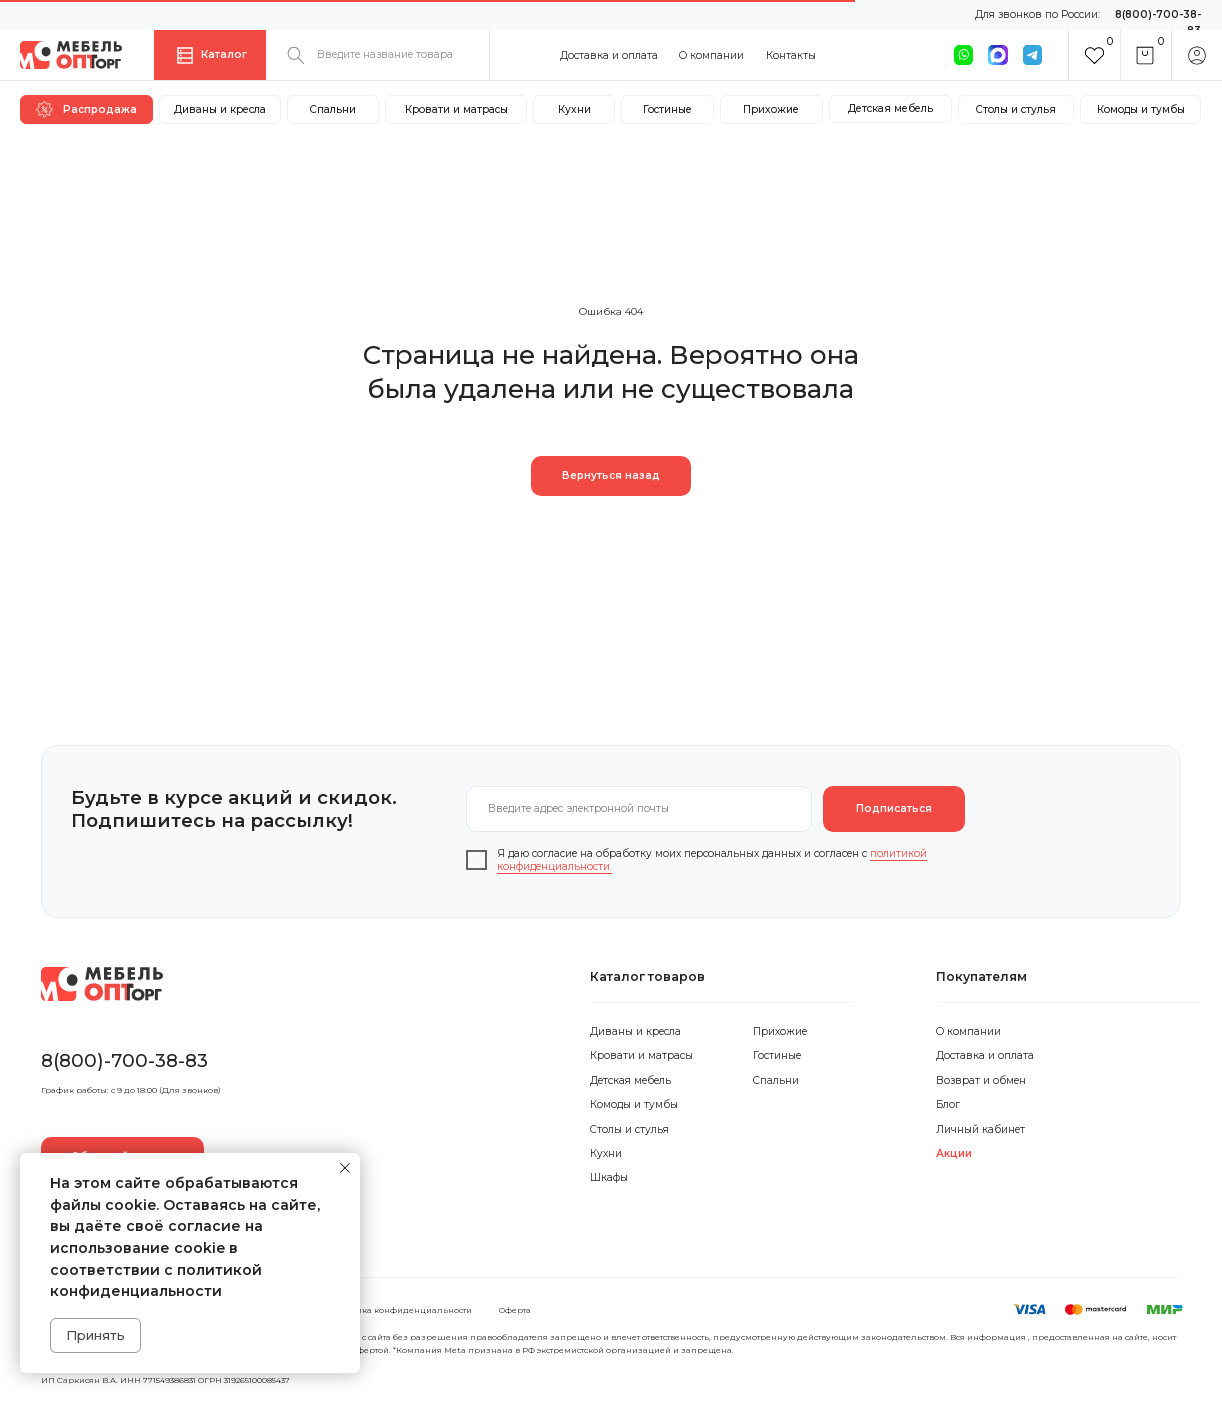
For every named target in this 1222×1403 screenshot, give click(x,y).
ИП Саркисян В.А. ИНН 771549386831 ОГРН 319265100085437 (165, 1380)
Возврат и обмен (981, 1080)
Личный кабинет (980, 1129)
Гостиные (777, 1055)
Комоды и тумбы (634, 1104)
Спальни (776, 1080)
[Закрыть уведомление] (345, 1168)
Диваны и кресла (635, 1031)
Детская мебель (630, 1080)
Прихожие (780, 1031)
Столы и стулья (629, 1129)
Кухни (606, 1153)
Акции (954, 1153)
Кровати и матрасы (641, 1055)
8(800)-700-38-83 (124, 1060)
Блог (948, 1104)
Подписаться (894, 808)
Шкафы (609, 1177)
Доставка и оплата (609, 55)
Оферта (515, 1310)
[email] (639, 809)
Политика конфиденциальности (400, 1310)
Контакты (791, 55)
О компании (711, 55)
